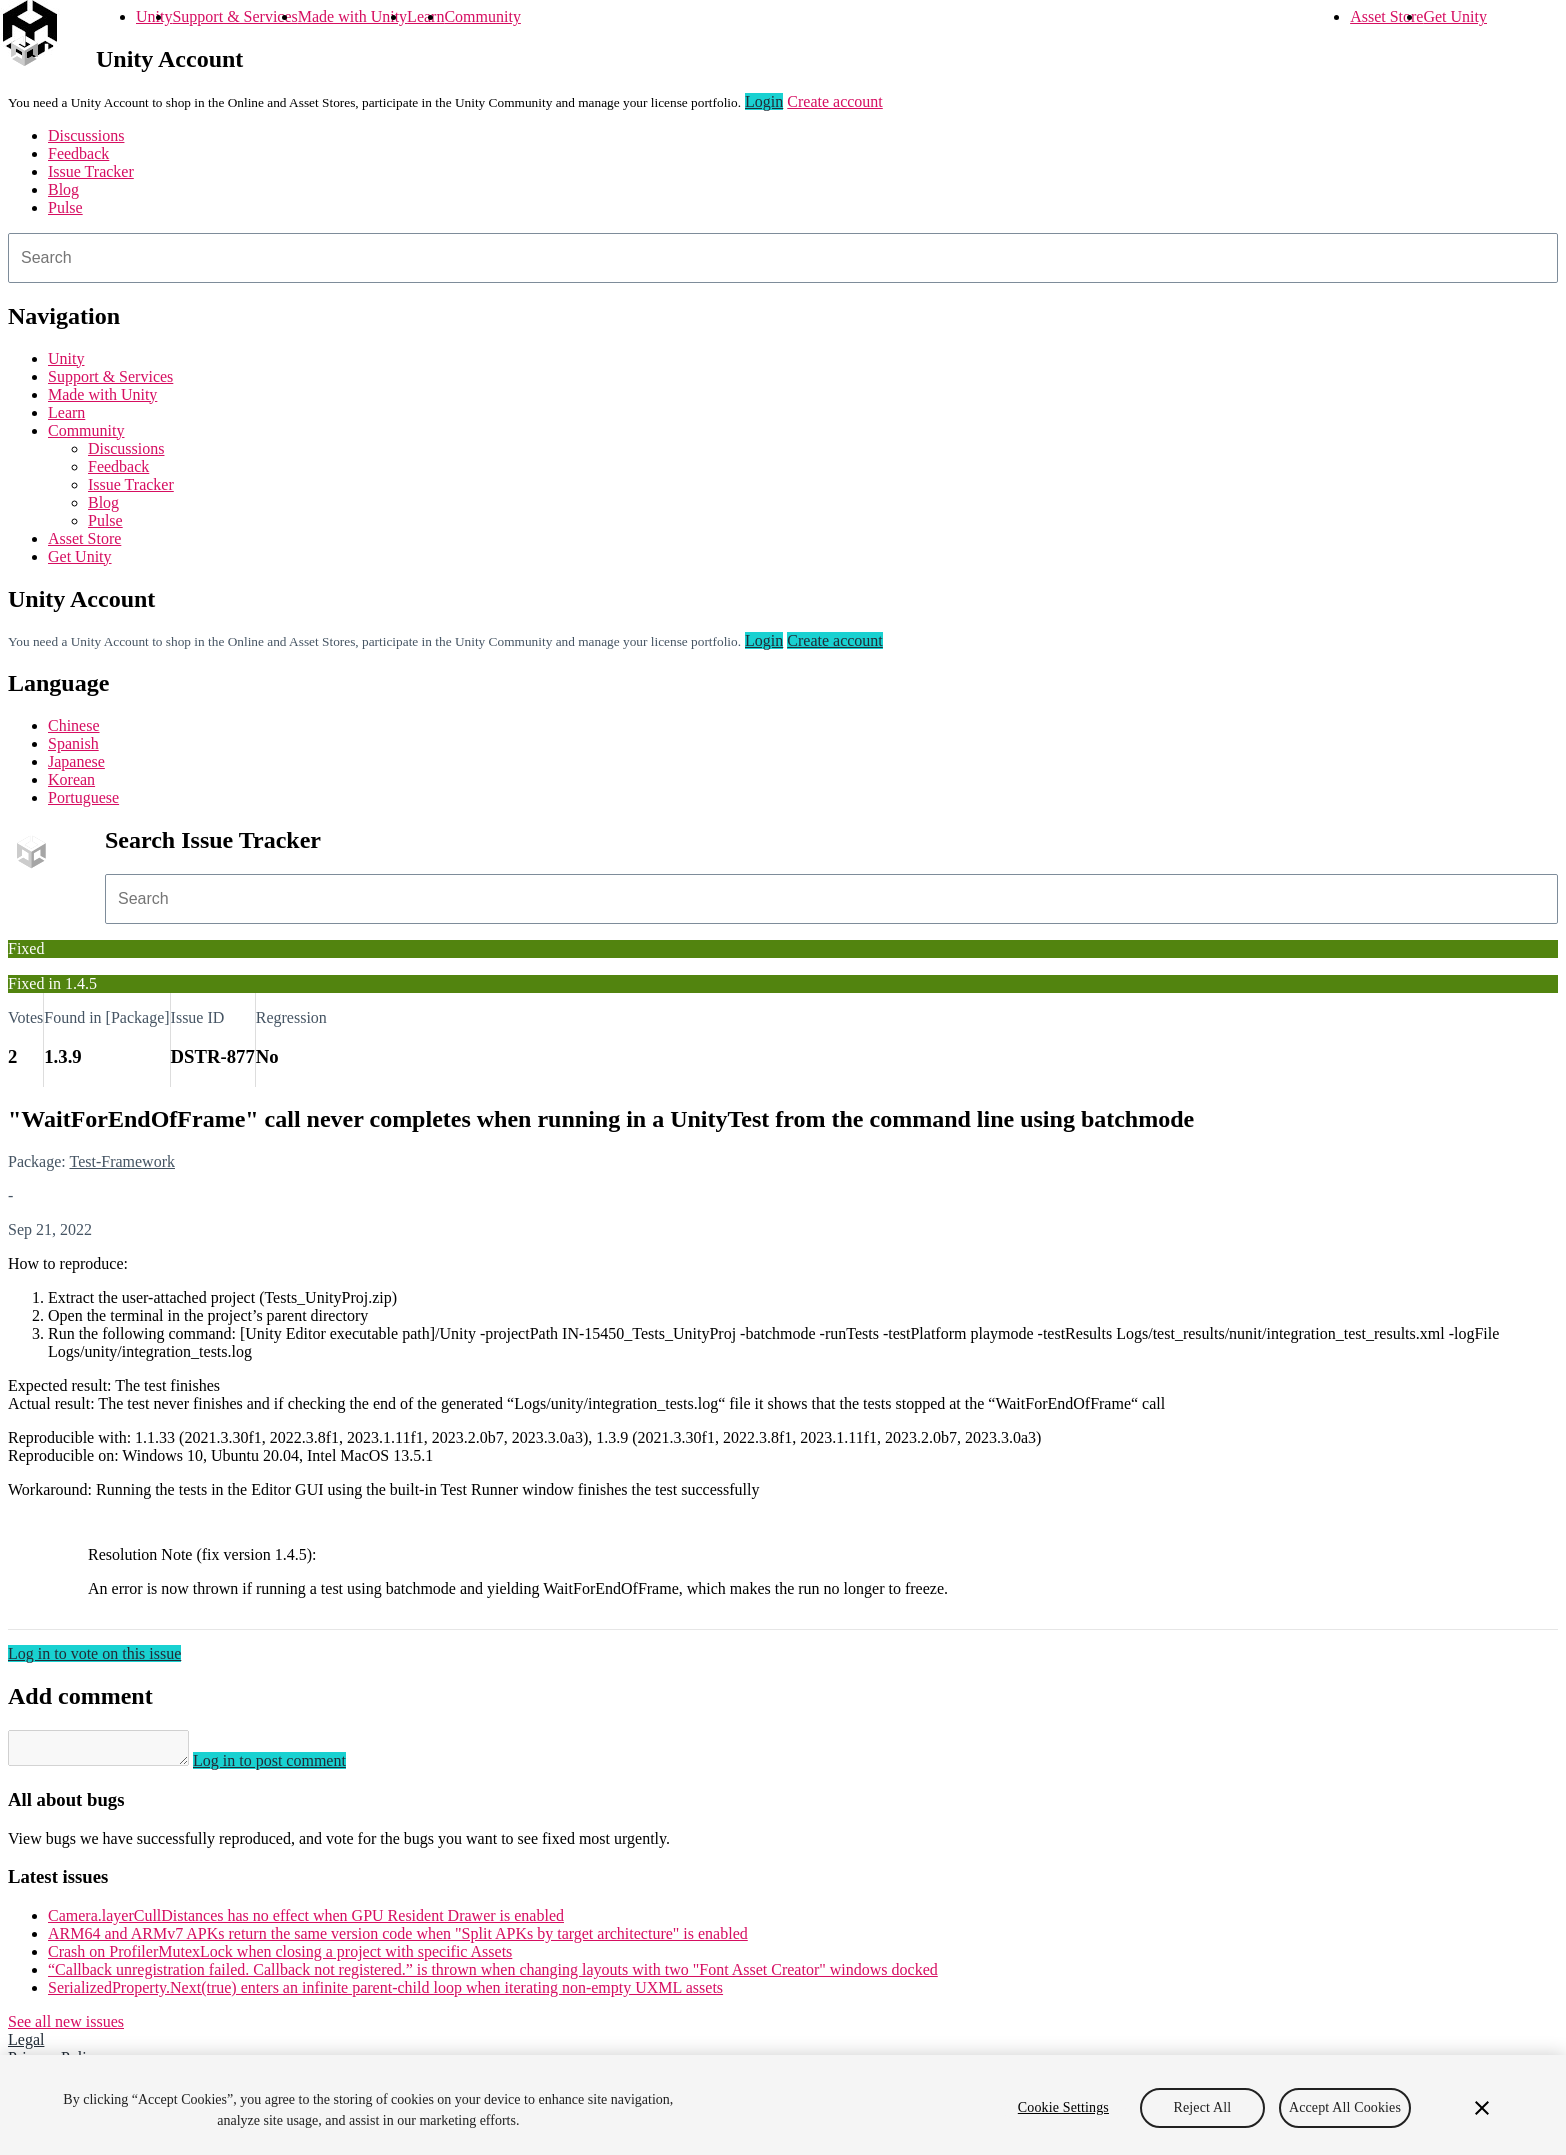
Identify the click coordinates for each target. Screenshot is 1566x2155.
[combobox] (783, 258)
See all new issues (66, 2027)
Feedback (78, 153)
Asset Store (1386, 16)
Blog (63, 189)
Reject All (1203, 2107)
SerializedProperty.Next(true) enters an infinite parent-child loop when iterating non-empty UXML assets (385, 1993)
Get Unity (1455, 16)
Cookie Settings (1063, 2107)
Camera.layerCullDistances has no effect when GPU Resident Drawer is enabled (306, 1921)
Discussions (86, 135)
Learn (425, 16)
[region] (783, 2105)
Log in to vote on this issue (94, 1653)
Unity (154, 16)
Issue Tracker (91, 171)
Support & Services (234, 16)
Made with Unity (352, 16)
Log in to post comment (289, 1766)
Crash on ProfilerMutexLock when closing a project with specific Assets (280, 1957)
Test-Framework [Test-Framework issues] (122, 1161)
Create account (835, 101)
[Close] (1482, 2108)
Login (764, 101)
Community (482, 16)
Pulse (65, 207)
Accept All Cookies (1345, 2107)
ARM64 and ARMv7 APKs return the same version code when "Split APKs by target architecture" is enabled (398, 1939)
